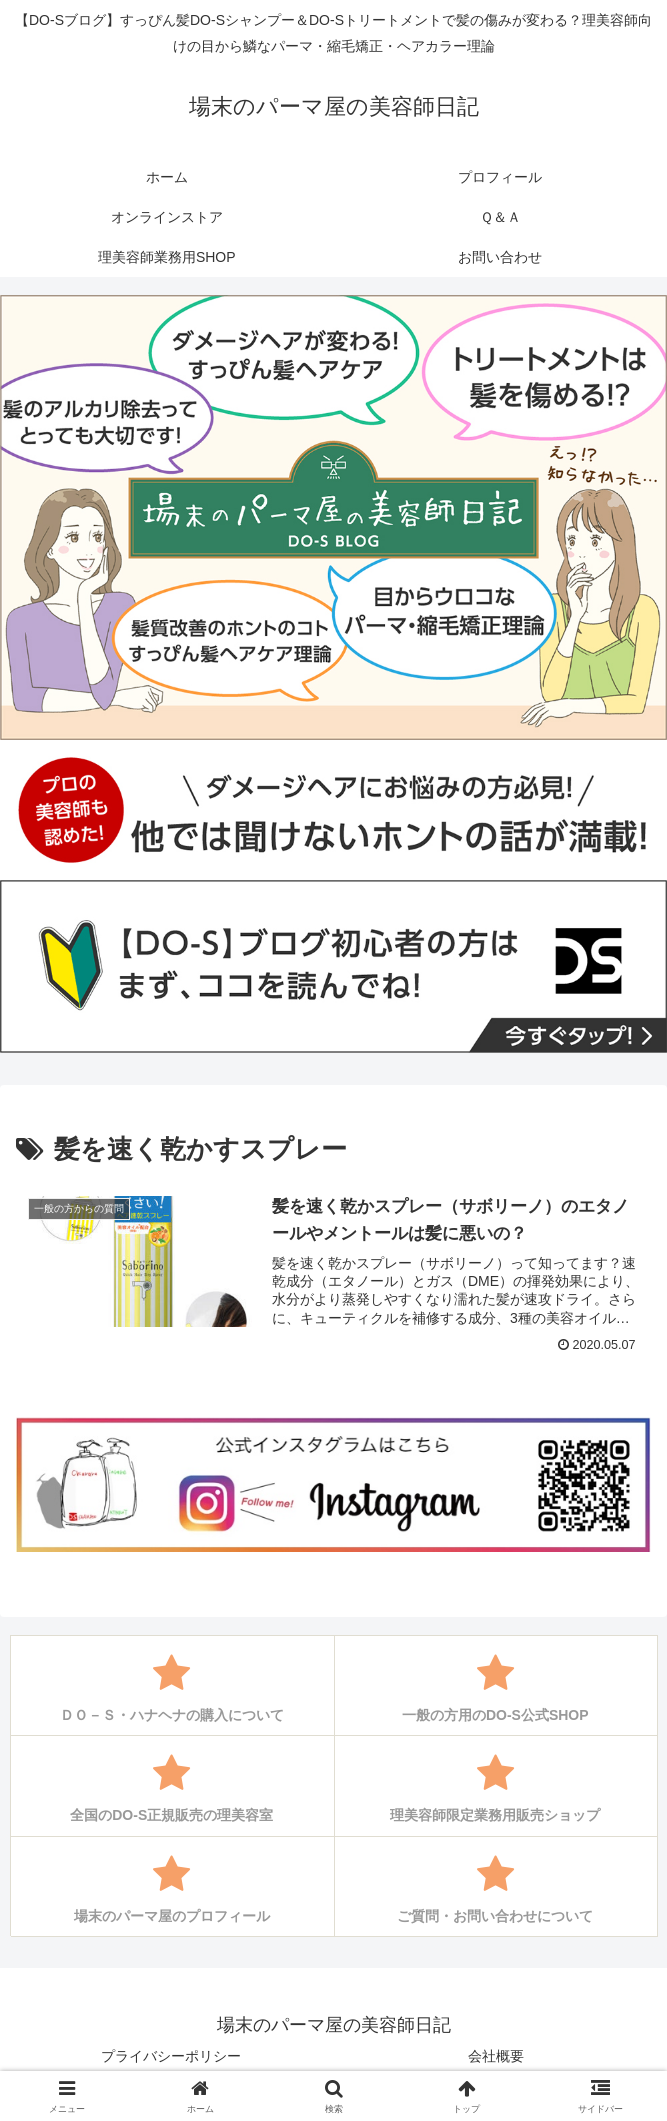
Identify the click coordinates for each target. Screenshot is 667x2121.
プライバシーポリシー (171, 2056)
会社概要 (496, 2056)
